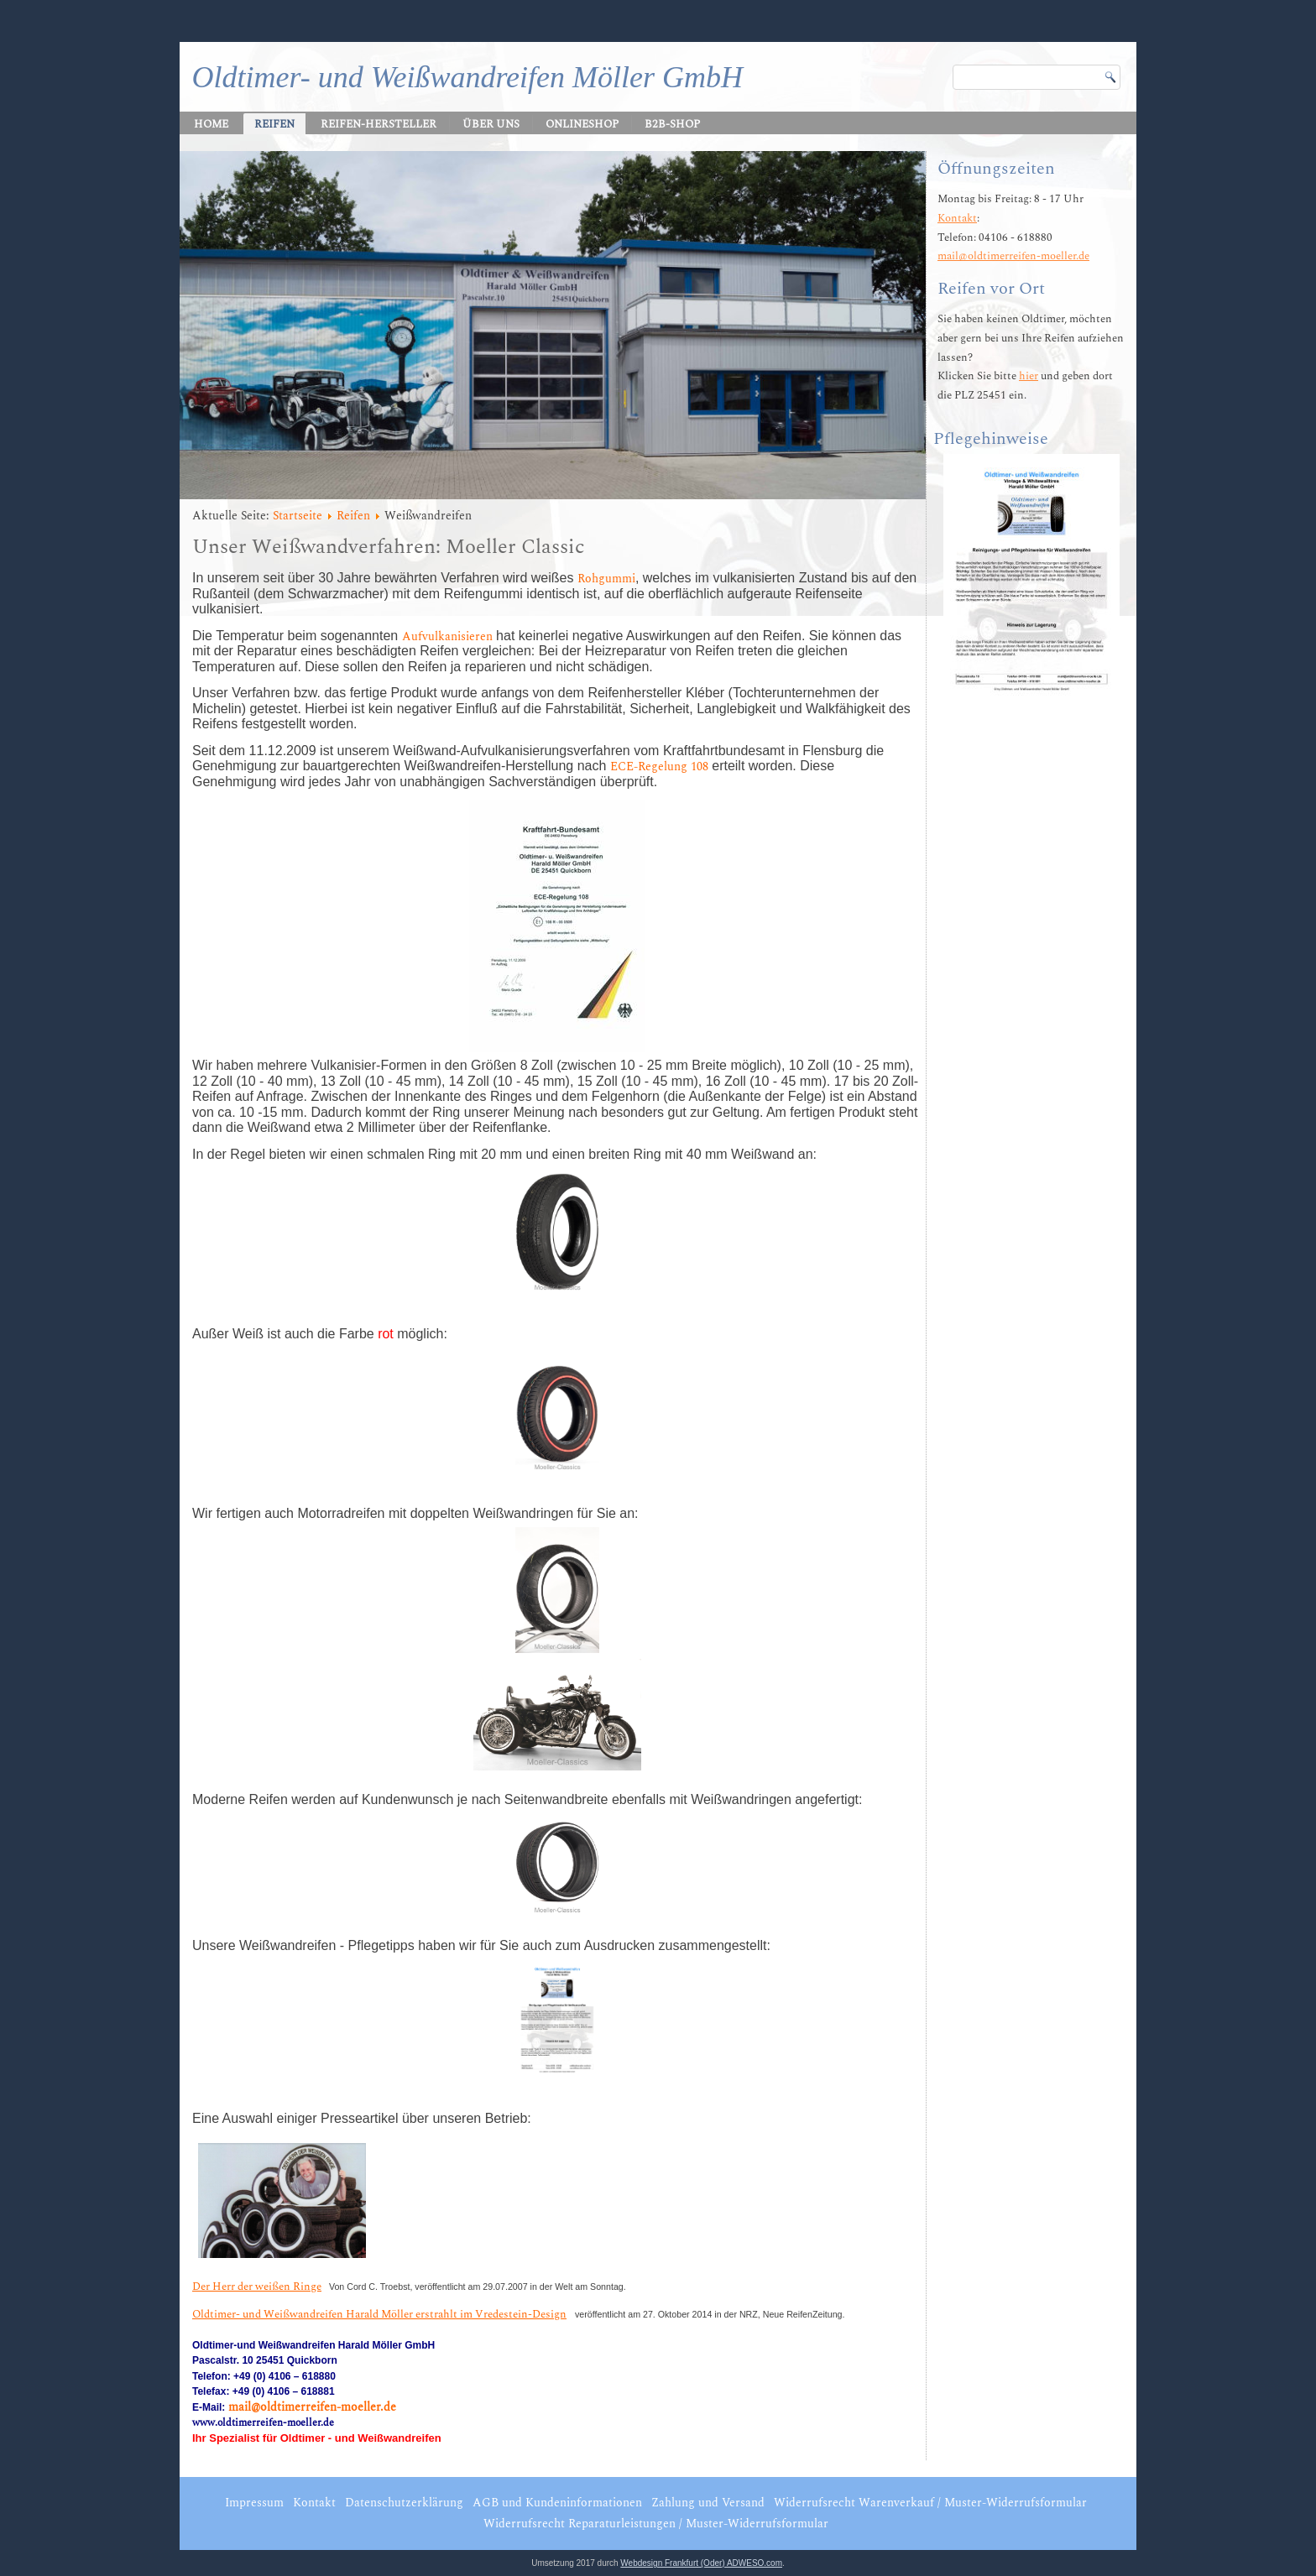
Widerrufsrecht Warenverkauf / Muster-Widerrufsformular (930, 2502)
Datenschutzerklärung (404, 2502)
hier (1028, 376)
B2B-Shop (672, 124)
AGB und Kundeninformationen (557, 2502)
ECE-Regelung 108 (659, 766)
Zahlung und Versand (708, 2502)
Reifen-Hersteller (378, 124)
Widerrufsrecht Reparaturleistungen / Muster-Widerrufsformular (655, 2523)
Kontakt (957, 218)
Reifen (274, 124)
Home (211, 124)
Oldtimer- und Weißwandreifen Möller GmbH (467, 77)
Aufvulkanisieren (447, 636)
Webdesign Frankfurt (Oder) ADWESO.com (701, 2563)
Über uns (491, 124)
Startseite (297, 515)
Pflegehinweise (990, 438)
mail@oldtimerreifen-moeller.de (312, 2407)
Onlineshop (582, 124)
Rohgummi (606, 578)
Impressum (254, 2502)
